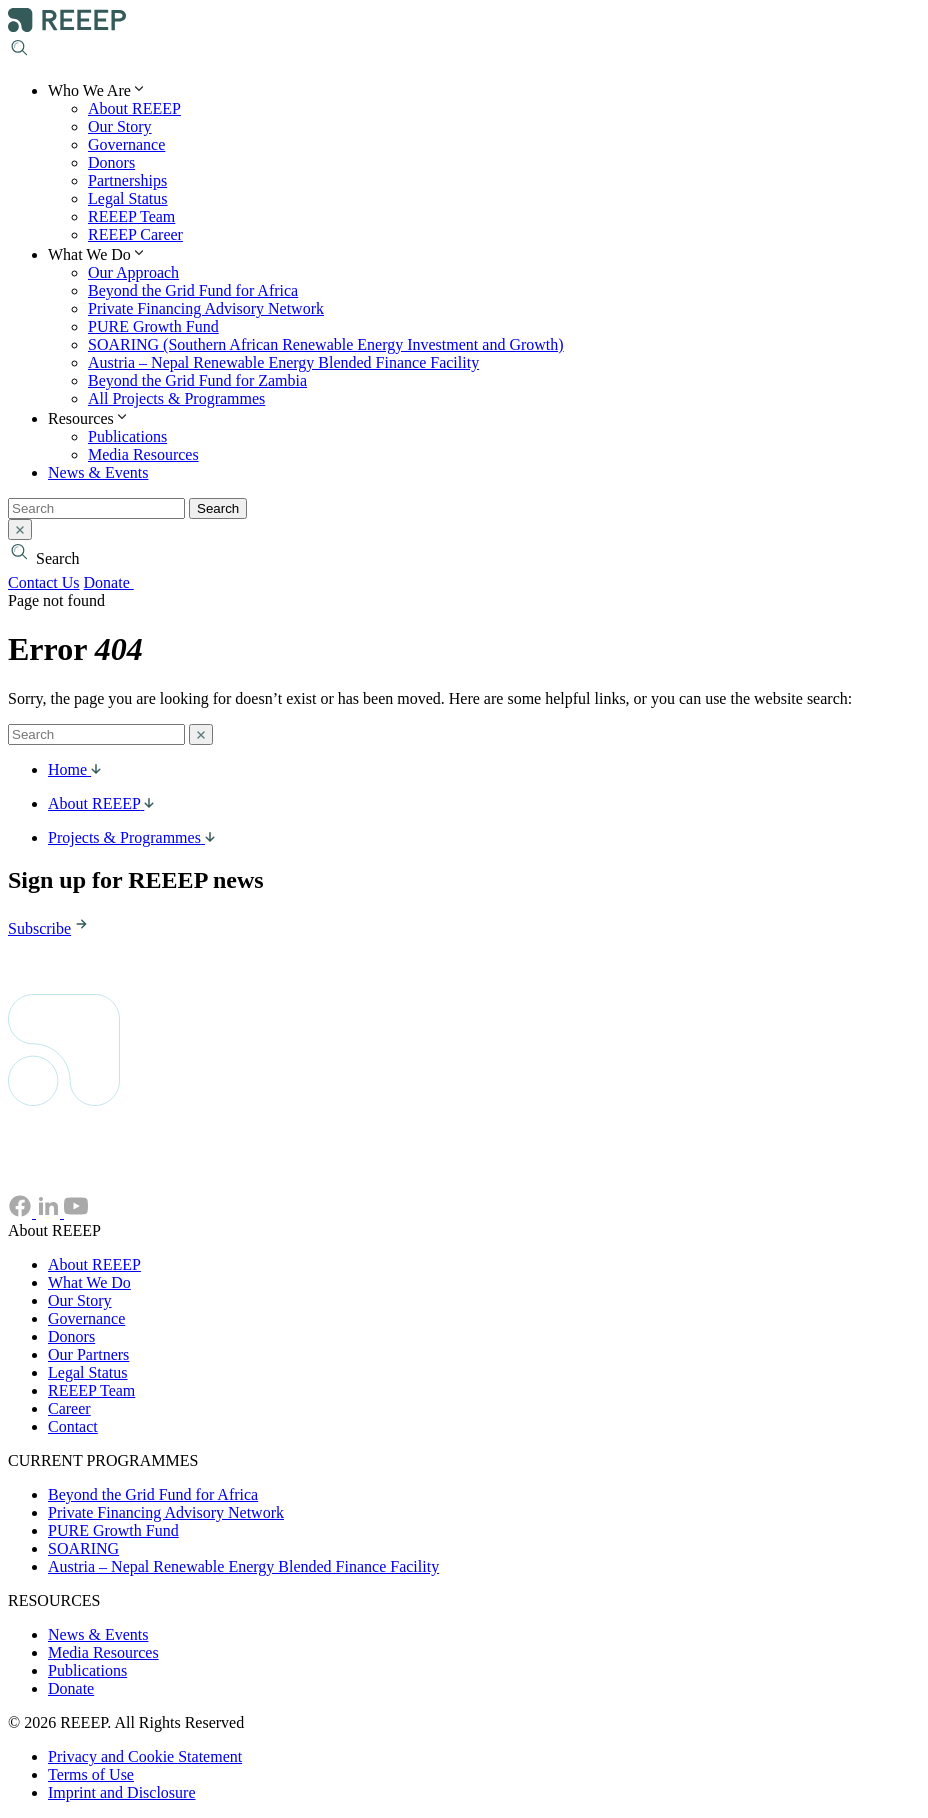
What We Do (89, 1282)
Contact (73, 1426)
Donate (119, 582)
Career (69, 1408)
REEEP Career (135, 234)
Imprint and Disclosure (122, 1792)
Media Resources (143, 454)
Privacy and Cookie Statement (145, 1756)
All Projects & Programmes (176, 398)
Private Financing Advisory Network (206, 308)
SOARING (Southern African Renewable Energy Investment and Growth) (326, 344)
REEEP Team (131, 216)
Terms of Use (91, 1774)
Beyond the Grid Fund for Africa (193, 290)
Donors (111, 162)
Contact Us (44, 582)
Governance (126, 144)
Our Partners (88, 1354)
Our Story (120, 126)
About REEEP (134, 108)
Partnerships (127, 180)
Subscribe (50, 928)
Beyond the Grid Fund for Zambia (197, 380)
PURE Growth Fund (153, 326)
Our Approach (133, 272)
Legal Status (128, 198)
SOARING (83, 1548)
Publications (127, 436)
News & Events (98, 472)
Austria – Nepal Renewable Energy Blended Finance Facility (283, 362)
